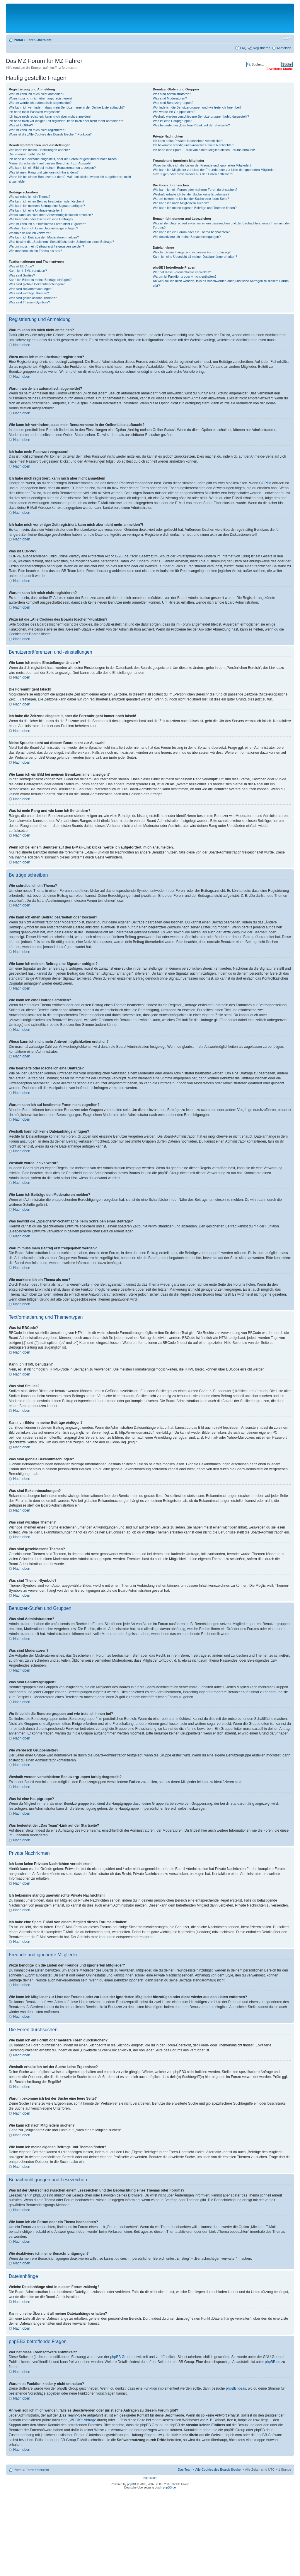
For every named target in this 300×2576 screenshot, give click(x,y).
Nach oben (21, 345)
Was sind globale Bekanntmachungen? (36, 284)
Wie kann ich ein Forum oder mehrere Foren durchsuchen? (195, 189)
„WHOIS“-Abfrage (82, 2420)
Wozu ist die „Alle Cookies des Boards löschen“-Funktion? (50, 134)
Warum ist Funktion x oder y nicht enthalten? (185, 276)
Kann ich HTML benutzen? (28, 270)
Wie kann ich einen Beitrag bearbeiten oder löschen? (46, 201)
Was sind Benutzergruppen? (173, 102)
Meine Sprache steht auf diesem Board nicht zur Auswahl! (50, 163)
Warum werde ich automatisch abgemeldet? (40, 102)
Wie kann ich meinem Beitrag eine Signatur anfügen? (47, 205)
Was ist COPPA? (21, 125)
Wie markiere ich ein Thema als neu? (35, 251)
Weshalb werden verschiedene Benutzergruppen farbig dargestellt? (201, 116)
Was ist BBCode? (21, 266)
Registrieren (261, 48)
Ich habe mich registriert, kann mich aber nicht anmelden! (50, 116)
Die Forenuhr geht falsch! (27, 154)
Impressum (150, 2477)
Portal (18, 40)
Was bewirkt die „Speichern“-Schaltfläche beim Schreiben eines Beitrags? (61, 241)
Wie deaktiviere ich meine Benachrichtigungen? (187, 236)
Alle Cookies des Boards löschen (218, 2469)
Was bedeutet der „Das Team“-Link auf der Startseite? (191, 125)
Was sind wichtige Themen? (29, 293)
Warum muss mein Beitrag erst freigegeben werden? (46, 246)
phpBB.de (272, 2362)
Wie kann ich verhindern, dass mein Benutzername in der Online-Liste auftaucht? (67, 107)
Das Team (185, 2469)
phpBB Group (121, 2357)
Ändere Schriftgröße (287, 38)
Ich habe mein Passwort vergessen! (34, 112)
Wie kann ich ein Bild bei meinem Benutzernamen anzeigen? (52, 167)
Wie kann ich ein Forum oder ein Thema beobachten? (191, 232)
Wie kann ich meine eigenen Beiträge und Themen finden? (195, 207)
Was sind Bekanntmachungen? (31, 289)
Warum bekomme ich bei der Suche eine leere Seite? (191, 198)
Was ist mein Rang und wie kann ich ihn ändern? (44, 172)
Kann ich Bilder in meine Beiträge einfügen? (40, 279)
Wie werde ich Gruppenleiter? (174, 112)
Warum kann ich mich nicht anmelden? (36, 94)
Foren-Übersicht (38, 40)
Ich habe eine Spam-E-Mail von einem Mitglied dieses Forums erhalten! (204, 150)
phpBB (131, 2484)
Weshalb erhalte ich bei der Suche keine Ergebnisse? (191, 194)
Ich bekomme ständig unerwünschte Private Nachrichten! (193, 145)
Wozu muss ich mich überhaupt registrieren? (40, 98)
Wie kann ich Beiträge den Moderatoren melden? (44, 237)
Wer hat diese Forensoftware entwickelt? (182, 272)
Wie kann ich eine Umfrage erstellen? (35, 210)
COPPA (265, 483)
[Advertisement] (150, 18)
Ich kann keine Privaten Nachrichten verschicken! (188, 140)
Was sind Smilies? (22, 275)
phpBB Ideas (236, 2388)
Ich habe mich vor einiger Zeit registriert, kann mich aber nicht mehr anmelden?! (66, 121)
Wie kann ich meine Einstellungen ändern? (39, 150)
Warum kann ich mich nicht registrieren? (37, 130)
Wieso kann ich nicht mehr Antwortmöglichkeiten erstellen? (51, 215)
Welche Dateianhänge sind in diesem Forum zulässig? (192, 252)
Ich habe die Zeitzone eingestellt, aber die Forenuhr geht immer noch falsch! (63, 159)
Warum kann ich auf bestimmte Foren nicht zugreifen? (47, 224)
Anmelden (284, 48)
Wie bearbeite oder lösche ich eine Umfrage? (41, 219)
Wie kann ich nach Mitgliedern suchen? (181, 203)
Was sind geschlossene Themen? (33, 298)
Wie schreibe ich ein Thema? (29, 196)
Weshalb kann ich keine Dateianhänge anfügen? (43, 228)
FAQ (243, 48)
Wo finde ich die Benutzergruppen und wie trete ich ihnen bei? (197, 107)
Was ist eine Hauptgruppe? (172, 121)
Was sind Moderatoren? (170, 98)
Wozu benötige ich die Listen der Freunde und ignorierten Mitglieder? (202, 165)
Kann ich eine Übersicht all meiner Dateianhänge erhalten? (195, 256)
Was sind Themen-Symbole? (29, 302)
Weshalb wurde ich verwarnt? (30, 233)
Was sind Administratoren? (172, 94)
